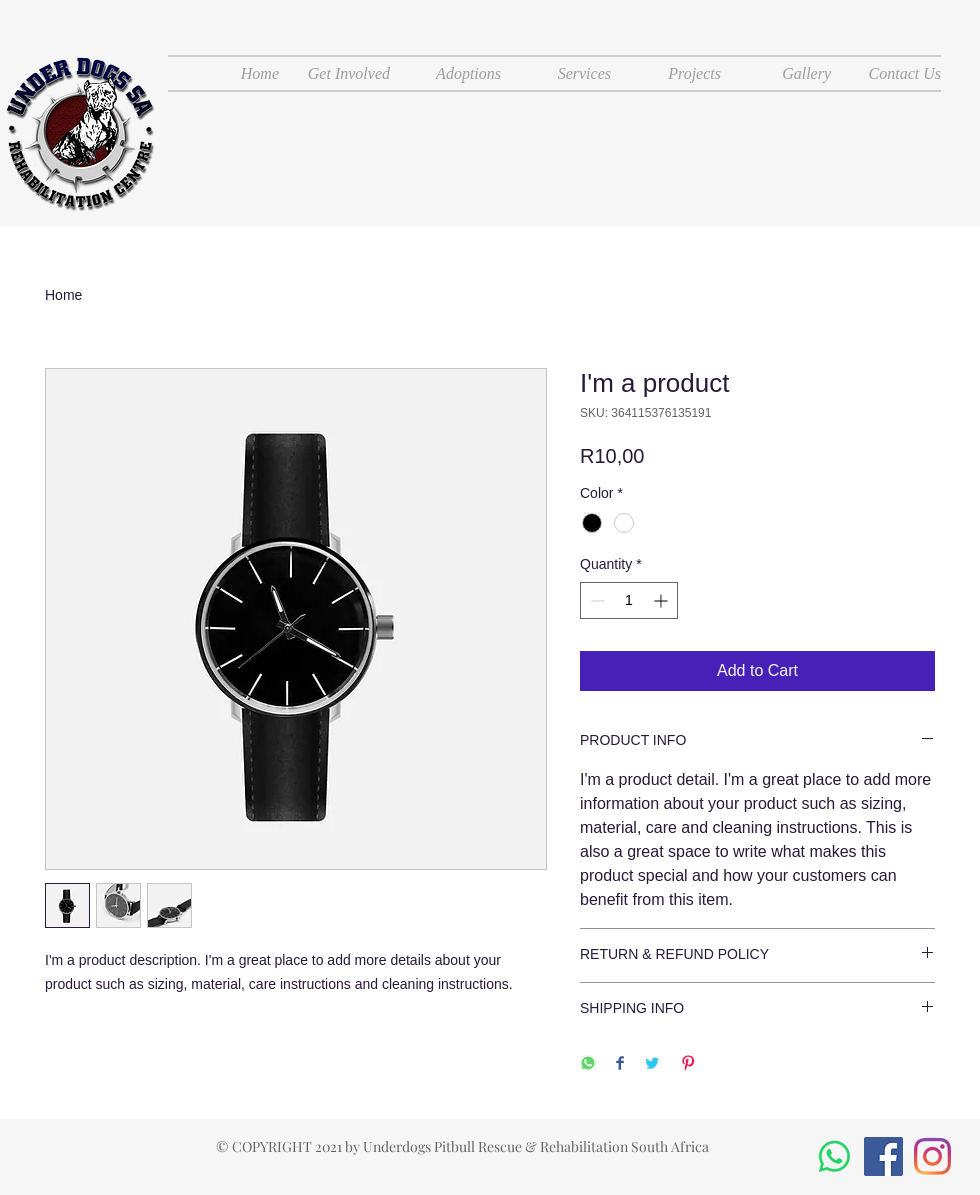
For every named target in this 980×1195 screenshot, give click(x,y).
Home (63, 295)
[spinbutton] (629, 600)
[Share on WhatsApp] (588, 1064)
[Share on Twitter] (652, 1064)
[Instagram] (932, 1156)
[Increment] (662, 600)
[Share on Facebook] (620, 1064)
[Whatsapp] (834, 1156)
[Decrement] (595, 600)
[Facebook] (883, 1156)
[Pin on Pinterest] (688, 1064)
